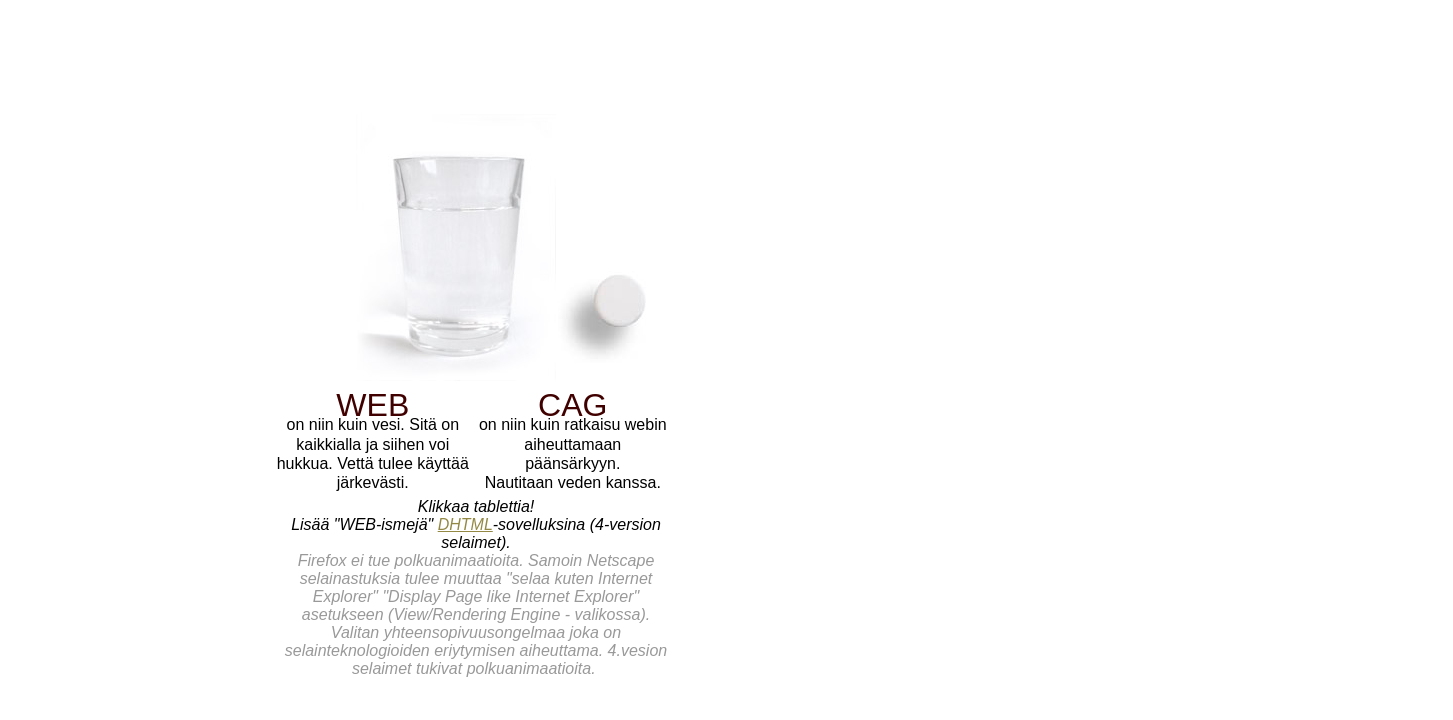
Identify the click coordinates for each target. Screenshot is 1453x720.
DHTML (465, 524)
